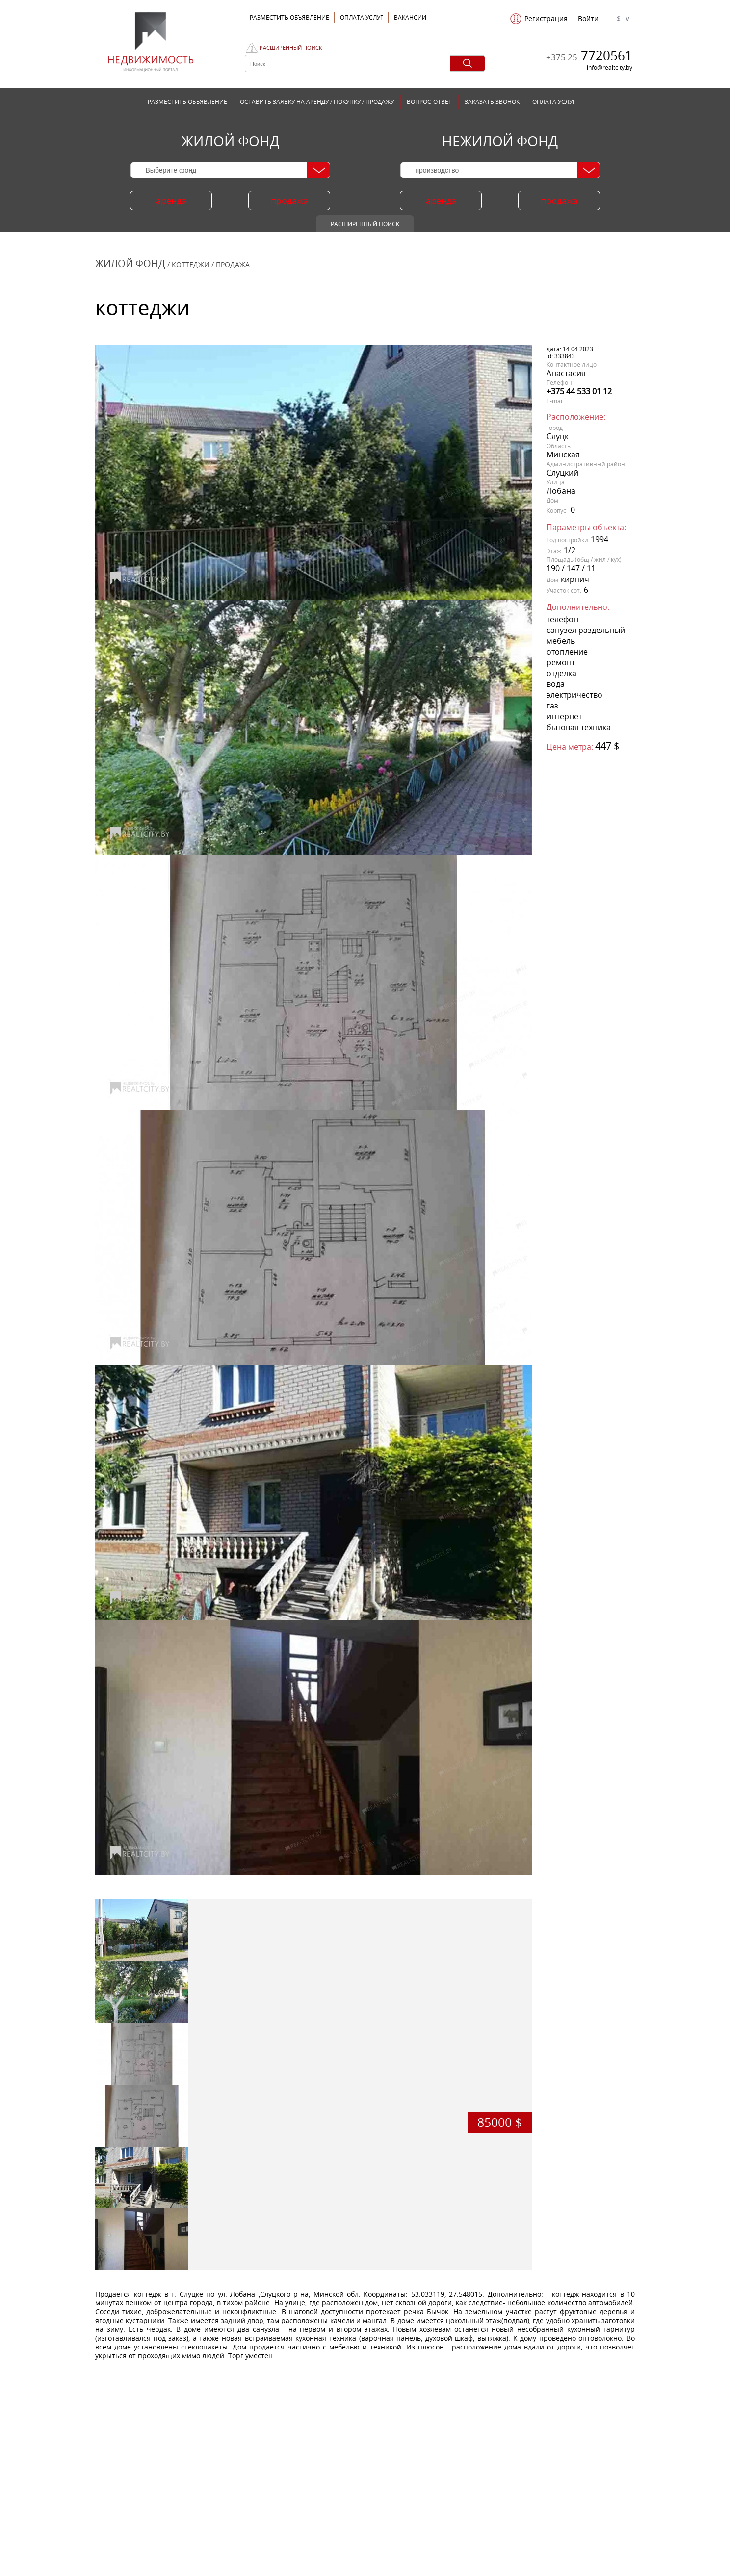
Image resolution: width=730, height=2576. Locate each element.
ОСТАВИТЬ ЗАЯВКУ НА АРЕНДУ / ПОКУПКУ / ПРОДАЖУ (317, 101)
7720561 (589, 55)
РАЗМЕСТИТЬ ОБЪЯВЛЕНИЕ (187, 101)
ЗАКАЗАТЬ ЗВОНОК (492, 101)
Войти (588, 18)
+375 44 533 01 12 (579, 391)
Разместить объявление (289, 17)
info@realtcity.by (609, 67)
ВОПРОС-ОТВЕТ (429, 101)
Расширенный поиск (291, 47)
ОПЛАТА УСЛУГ (361, 17)
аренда (171, 200)
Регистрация (546, 18)
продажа (289, 200)
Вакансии (410, 17)
